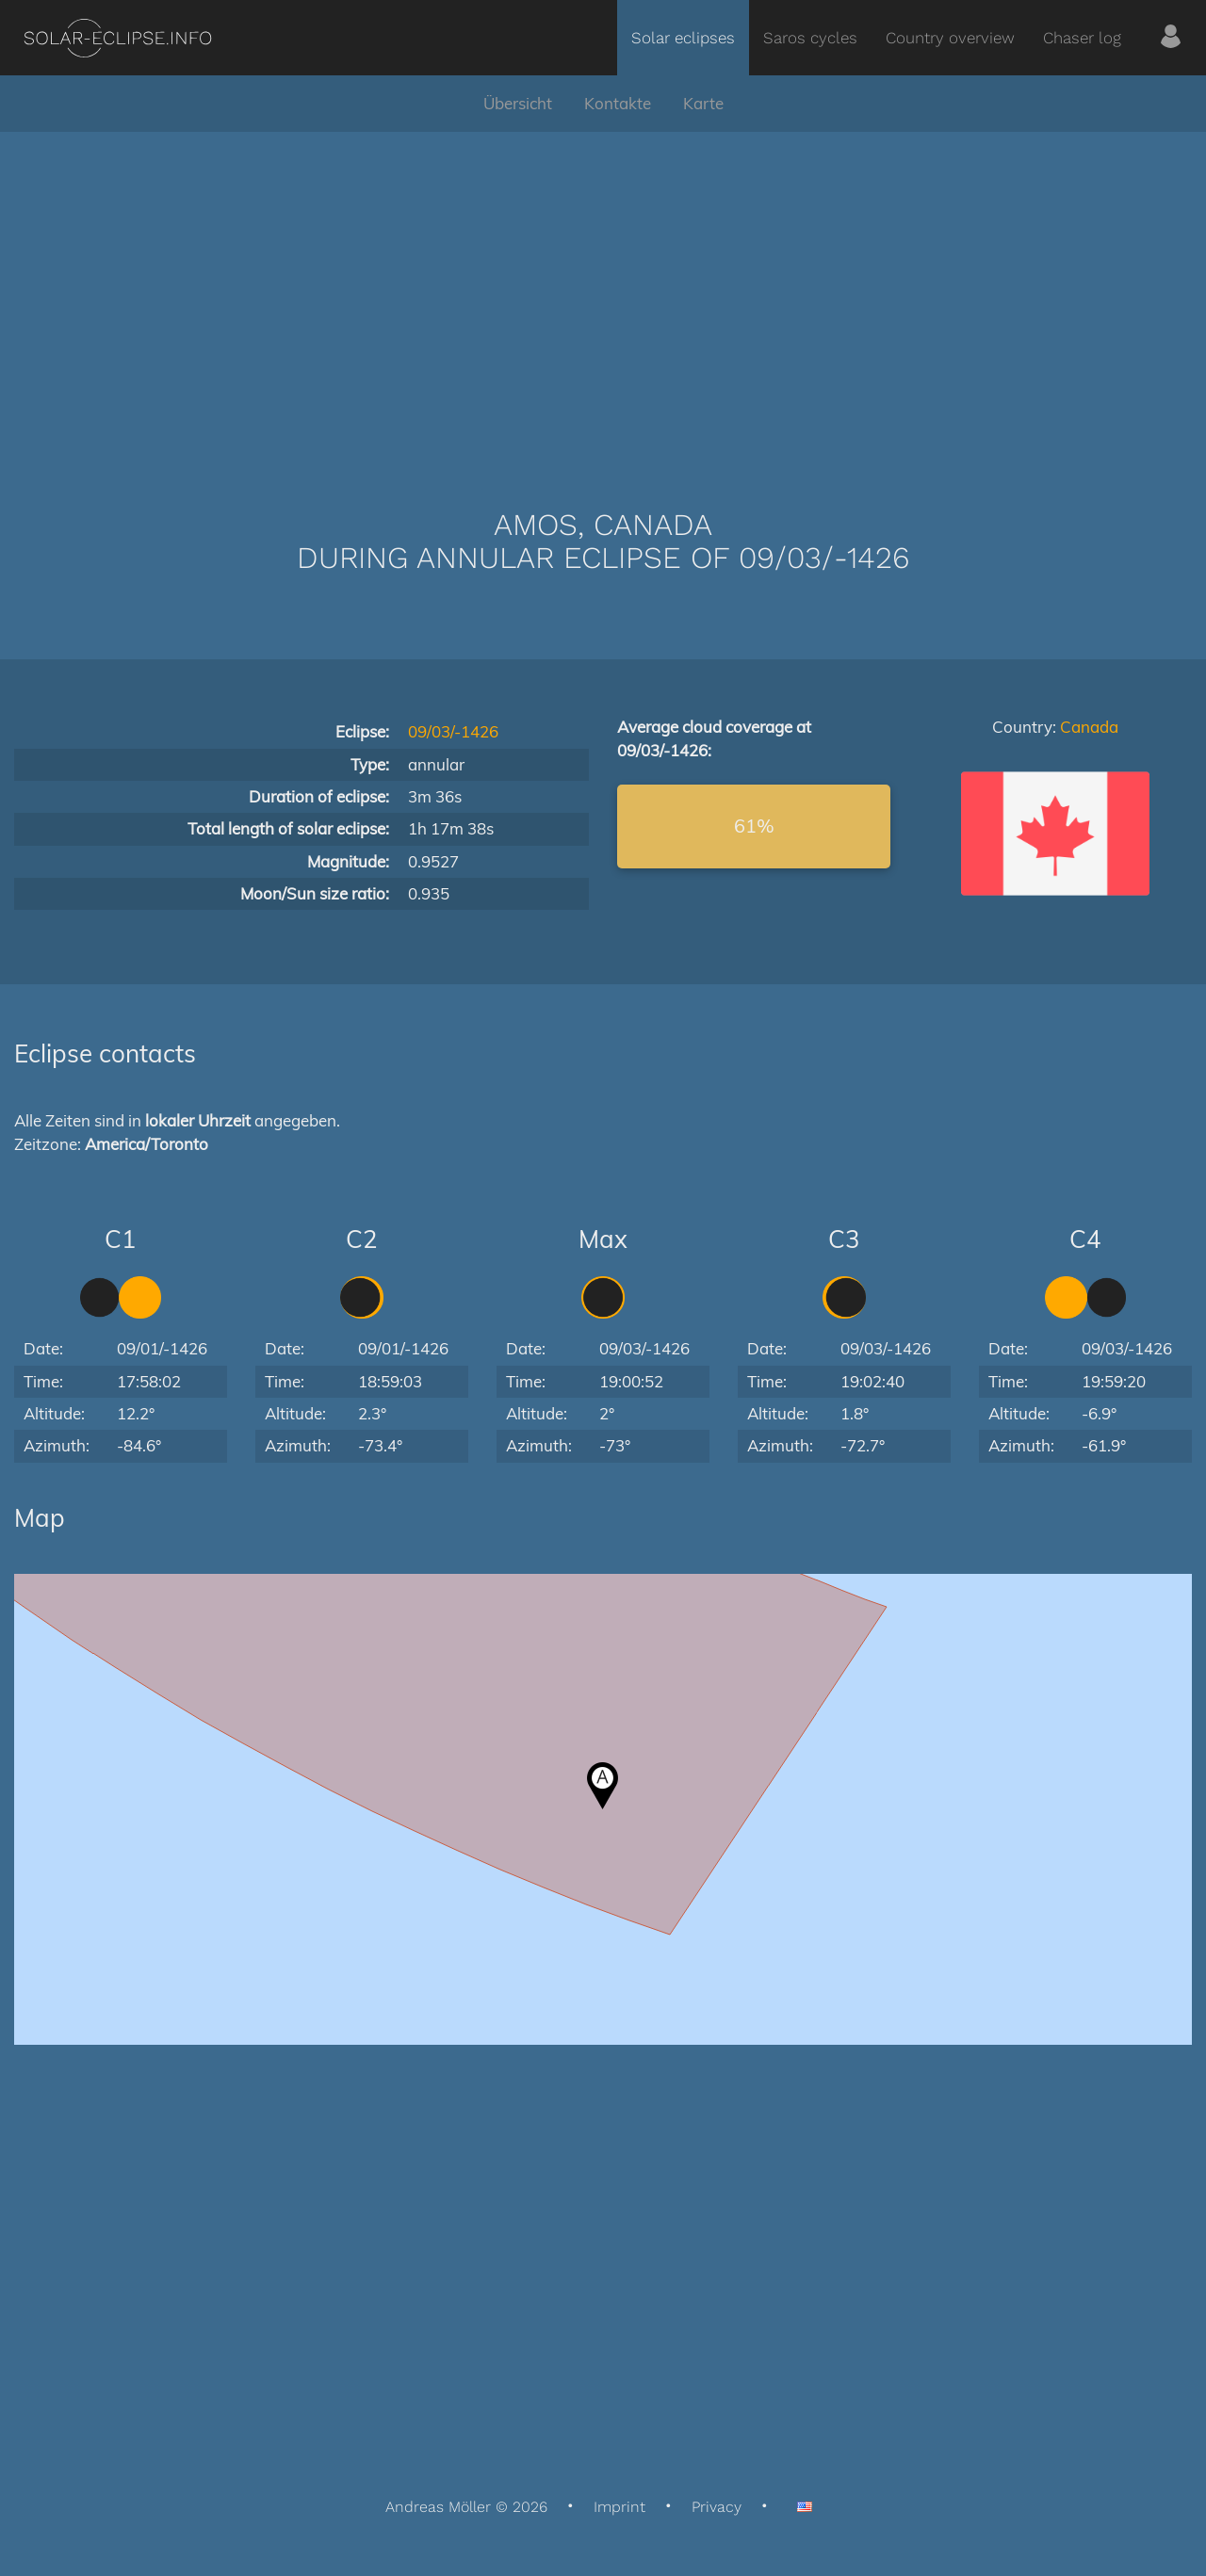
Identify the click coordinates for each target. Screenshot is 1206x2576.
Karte (703, 103)
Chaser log (1082, 37)
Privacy (717, 2507)
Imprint (619, 2507)
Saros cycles (810, 37)
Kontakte (617, 103)
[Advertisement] (603, 292)
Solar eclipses (683, 37)
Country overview (950, 37)
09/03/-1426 (453, 731)
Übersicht (517, 103)
